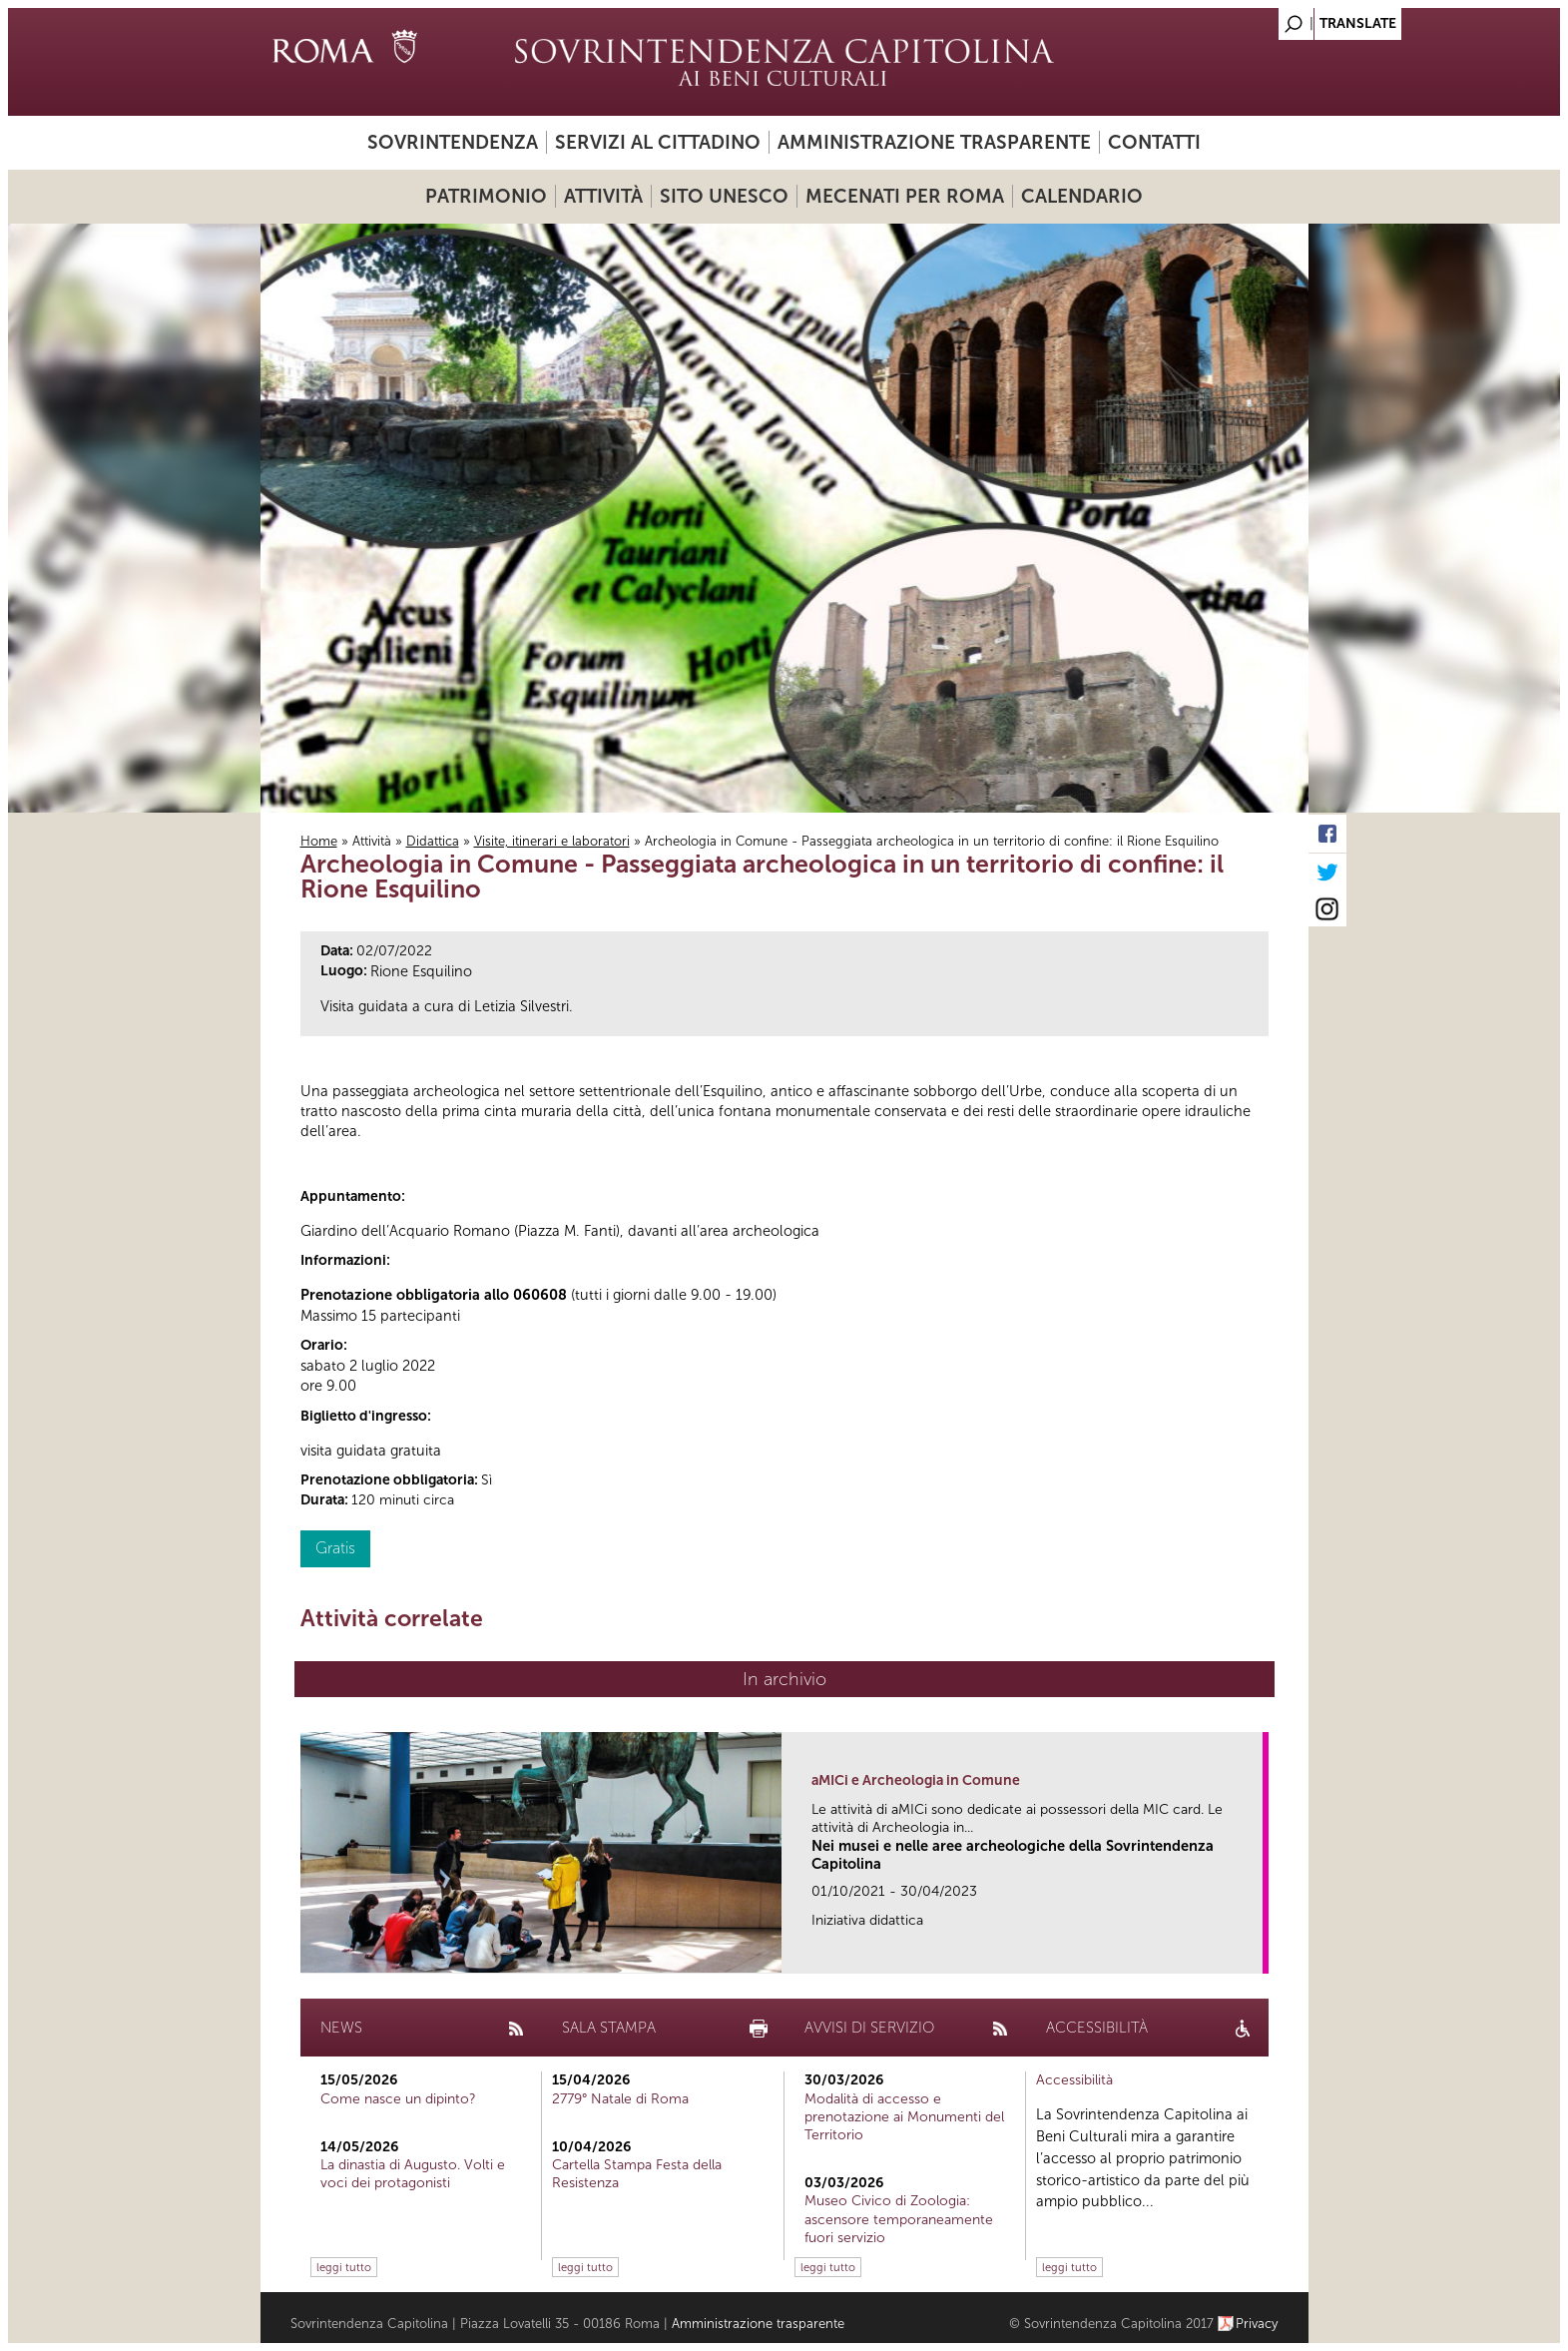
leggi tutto (343, 2267)
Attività (603, 196)
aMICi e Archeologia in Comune (915, 1780)
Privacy (1257, 2323)
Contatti (1154, 142)
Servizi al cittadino (658, 142)
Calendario (1082, 196)
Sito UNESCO (724, 196)
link (1254, 1952)
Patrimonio (486, 196)
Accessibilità (1074, 2079)
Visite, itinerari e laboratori (552, 841)
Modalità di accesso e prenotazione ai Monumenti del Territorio (904, 2116)
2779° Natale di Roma (620, 2098)
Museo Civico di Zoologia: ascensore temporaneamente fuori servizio (898, 2218)
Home (318, 841)
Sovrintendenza (452, 142)
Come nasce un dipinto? (398, 2098)
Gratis (335, 1547)
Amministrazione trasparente (934, 142)
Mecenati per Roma (904, 196)
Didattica (432, 841)
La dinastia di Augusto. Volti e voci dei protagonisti (412, 2173)
